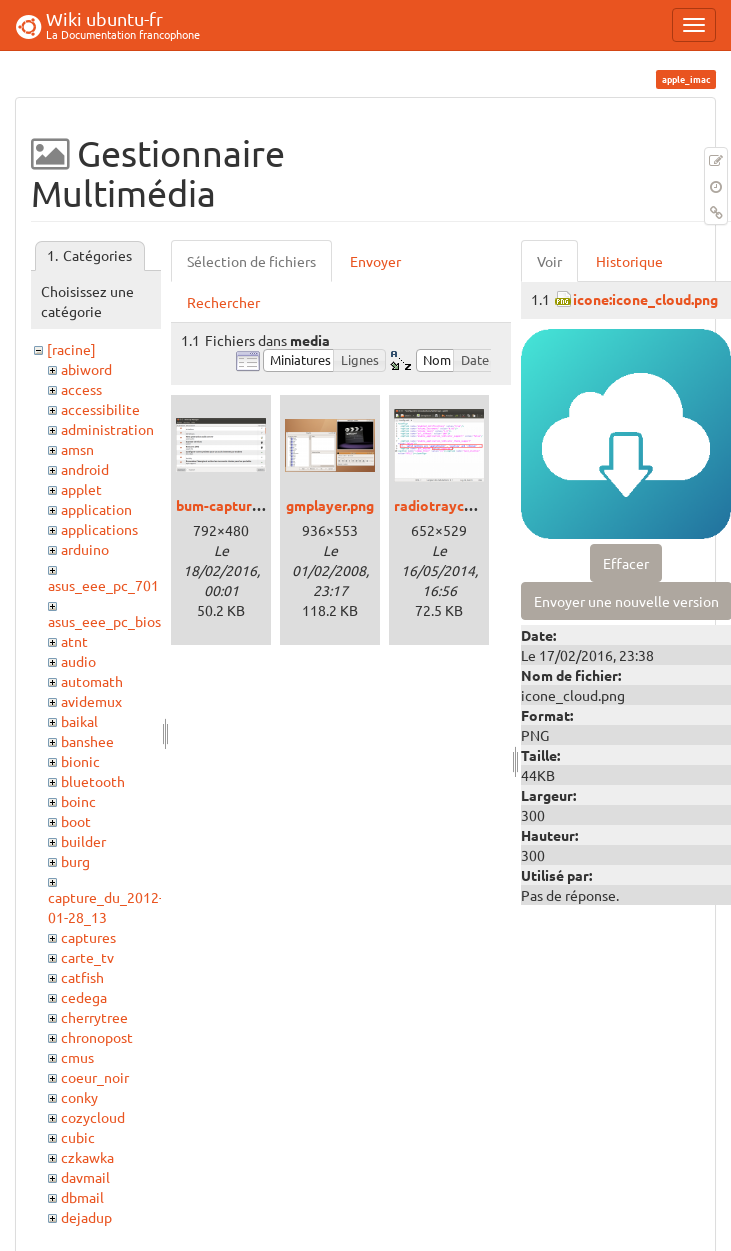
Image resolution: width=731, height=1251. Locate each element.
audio (78, 661)
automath (92, 681)
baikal (79, 721)
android (85, 469)
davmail (85, 1177)
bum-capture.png (231, 505)
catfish (82, 977)
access (81, 389)
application (96, 509)
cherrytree (94, 1017)
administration (107, 429)
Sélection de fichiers (251, 261)
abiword (86, 369)
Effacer (626, 563)
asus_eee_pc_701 (103, 585)
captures (88, 937)
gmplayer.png (330, 505)
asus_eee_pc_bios (104, 621)
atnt (74, 641)
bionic (80, 761)
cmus (77, 1057)
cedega (84, 997)
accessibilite (100, 409)
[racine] (71, 349)
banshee (87, 741)
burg (75, 861)
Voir (549, 261)
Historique (629, 261)
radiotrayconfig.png (460, 505)
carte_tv (87, 957)
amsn (77, 449)
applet (81, 489)
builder (83, 841)
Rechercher (223, 302)
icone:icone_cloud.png (645, 299)
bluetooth (93, 781)
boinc (78, 801)
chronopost (97, 1037)
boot (76, 821)
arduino (85, 549)
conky (79, 1097)
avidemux (91, 701)
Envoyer (375, 261)
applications (99, 529)
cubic (78, 1137)
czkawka (87, 1157)
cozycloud (93, 1117)
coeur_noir (95, 1077)
